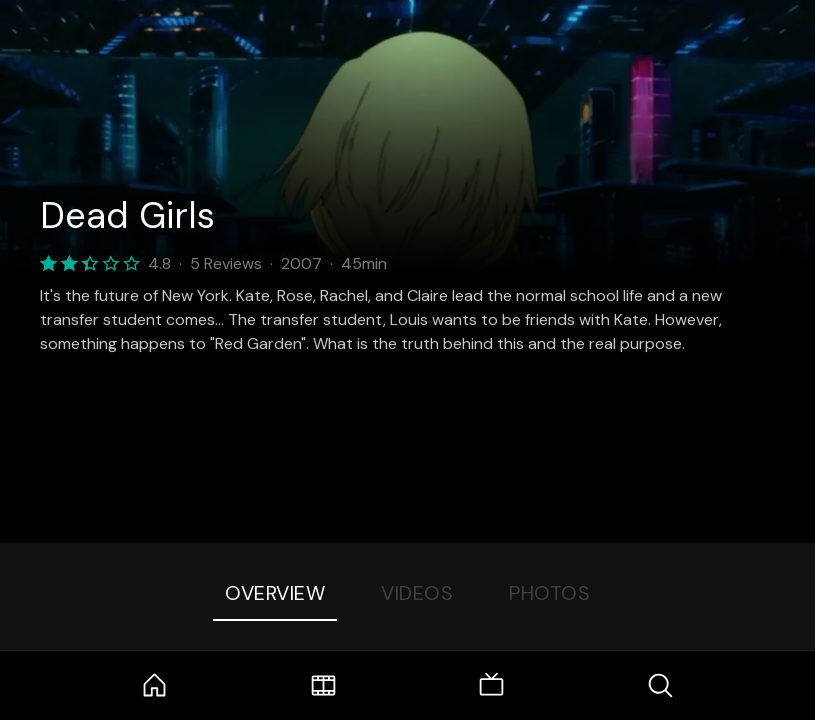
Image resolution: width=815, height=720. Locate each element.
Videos (417, 593)
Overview (275, 593)
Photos (549, 593)
